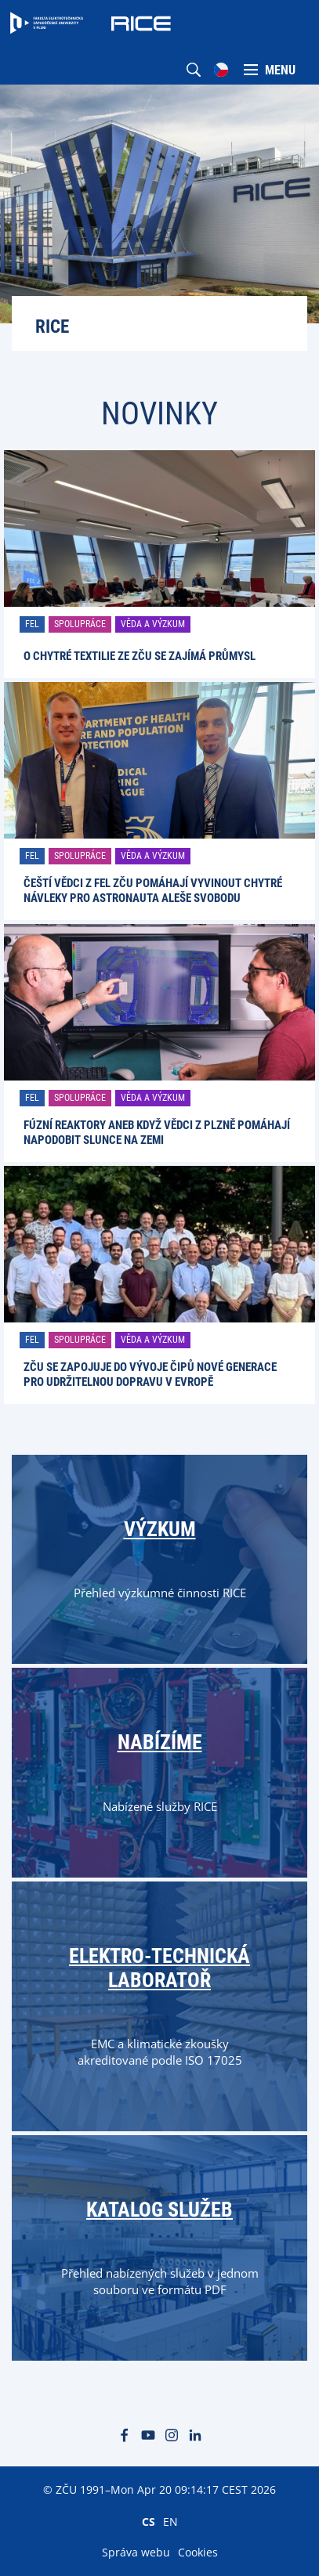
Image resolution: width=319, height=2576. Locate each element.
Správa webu (136, 2552)
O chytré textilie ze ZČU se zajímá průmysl (140, 656)
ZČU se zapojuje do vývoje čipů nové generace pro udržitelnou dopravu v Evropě (150, 1374)
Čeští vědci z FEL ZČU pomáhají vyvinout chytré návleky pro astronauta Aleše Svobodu (153, 890)
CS (148, 2521)
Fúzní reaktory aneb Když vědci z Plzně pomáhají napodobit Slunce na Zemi (157, 1132)
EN (170, 2521)
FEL (32, 624)
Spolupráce (80, 624)
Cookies (198, 2552)
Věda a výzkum (153, 624)
